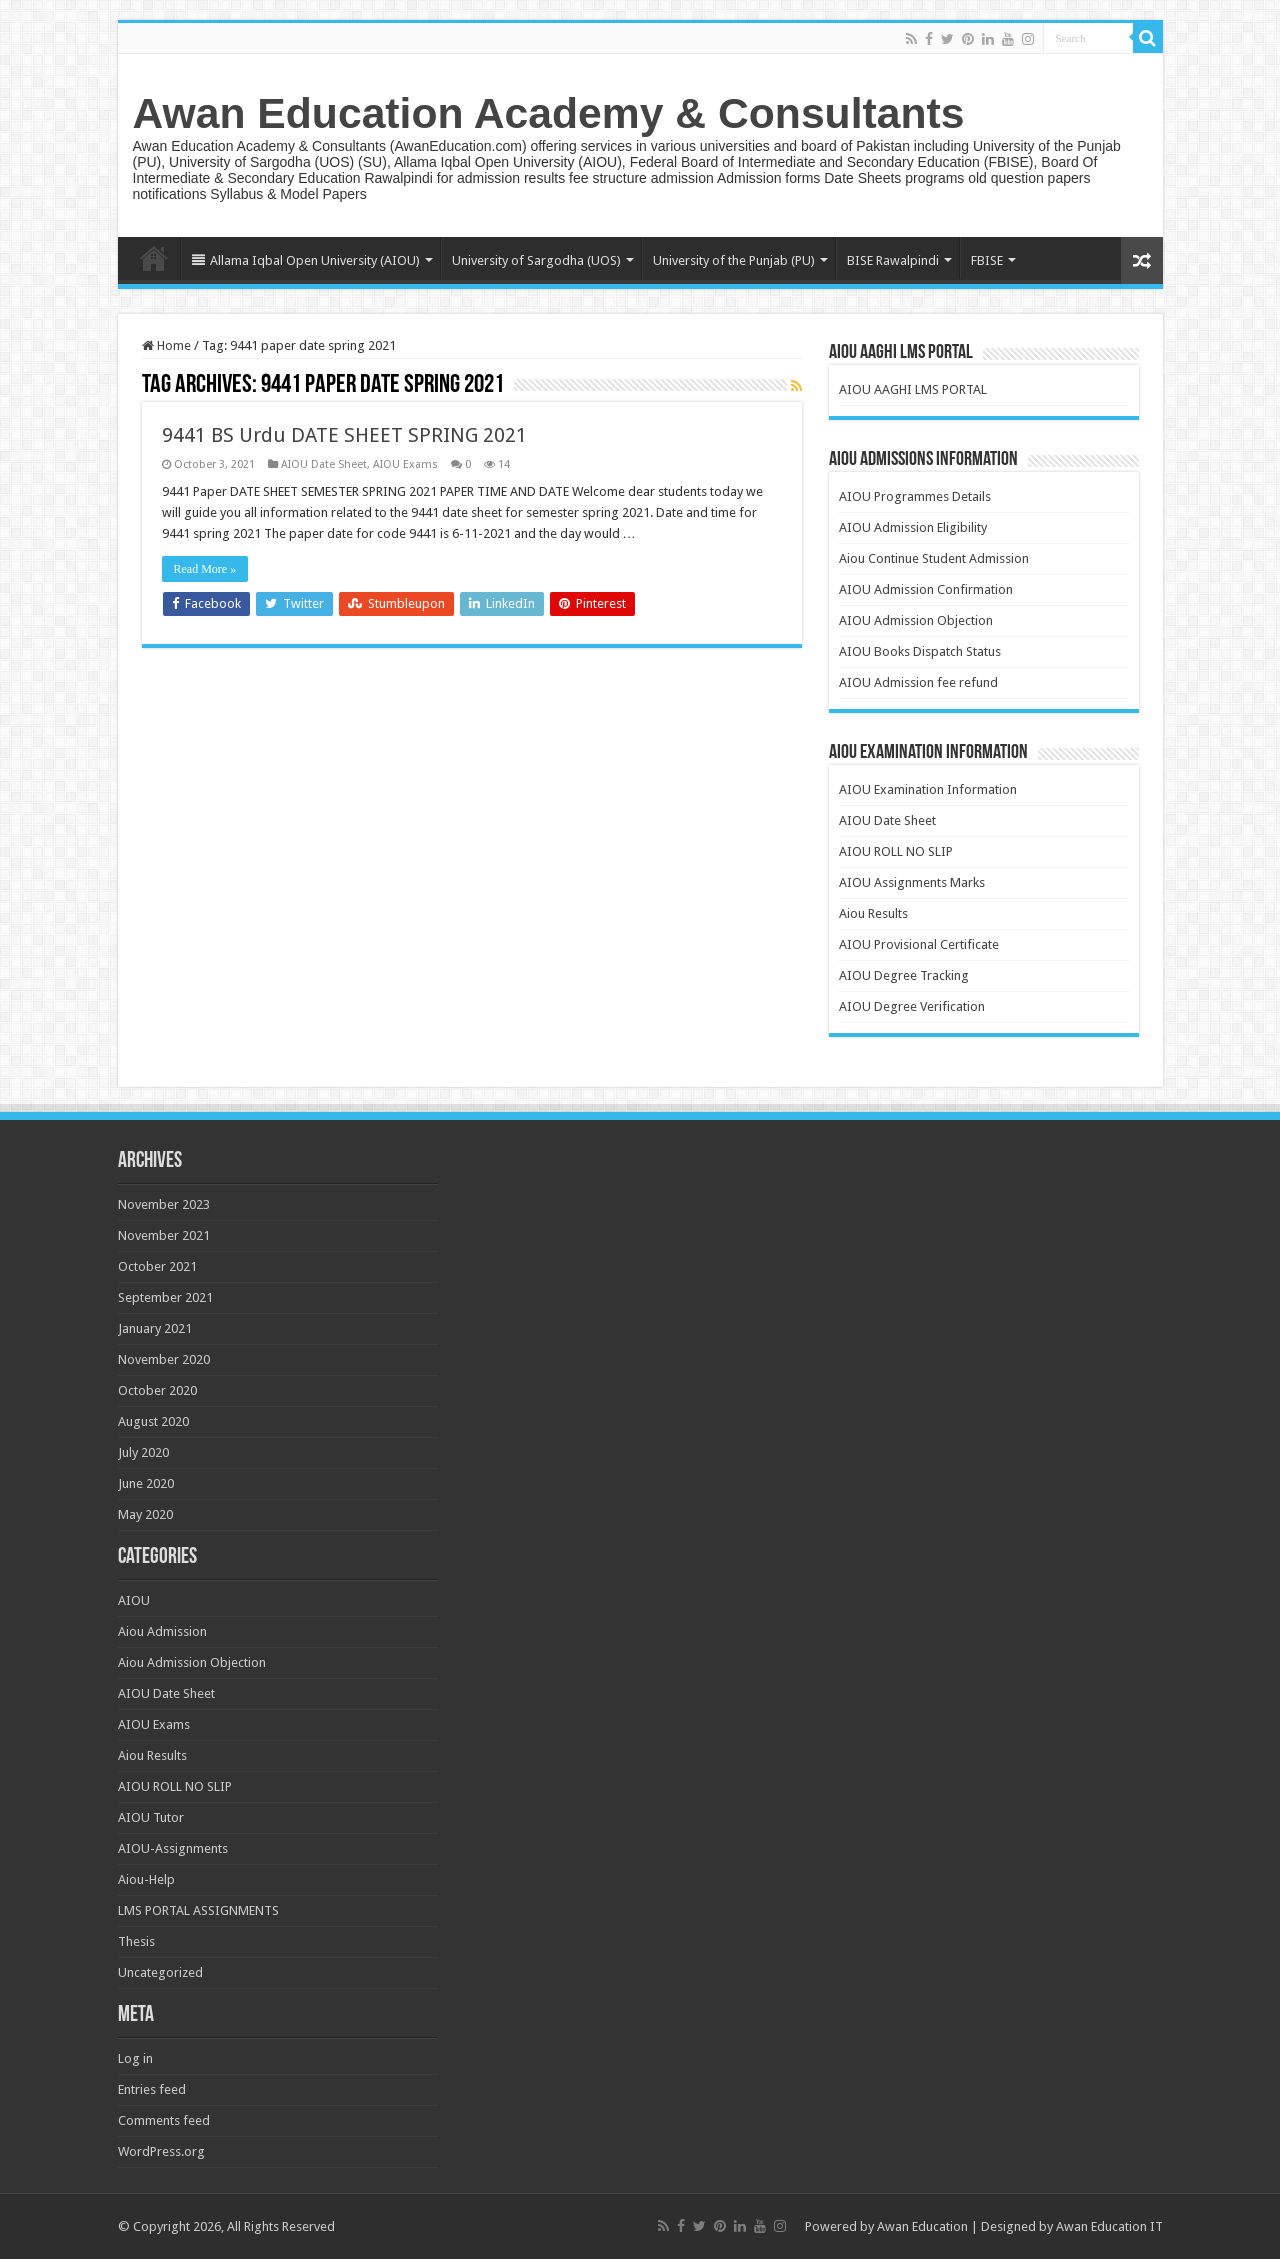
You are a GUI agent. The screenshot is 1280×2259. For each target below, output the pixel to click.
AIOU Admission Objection (916, 620)
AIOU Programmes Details (915, 496)
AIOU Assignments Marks (912, 882)
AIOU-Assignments (173, 1848)
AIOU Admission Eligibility (913, 527)
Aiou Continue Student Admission (934, 558)
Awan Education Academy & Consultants (549, 113)
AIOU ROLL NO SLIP (896, 851)
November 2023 (164, 1204)
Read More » (205, 569)
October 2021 (157, 1266)
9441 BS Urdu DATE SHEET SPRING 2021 (344, 435)
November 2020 (164, 1359)
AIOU (134, 1600)
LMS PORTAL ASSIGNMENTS (198, 1910)
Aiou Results (873, 913)
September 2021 (165, 1297)
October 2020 (157, 1390)
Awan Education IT (1109, 2226)
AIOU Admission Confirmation (926, 589)
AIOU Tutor (151, 1817)
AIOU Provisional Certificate (919, 944)
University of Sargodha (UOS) (536, 260)
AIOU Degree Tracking (904, 975)
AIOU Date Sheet (324, 464)
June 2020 (146, 1483)
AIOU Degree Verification (912, 1006)
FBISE (987, 260)
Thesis (136, 1941)
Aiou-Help (146, 1879)
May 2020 (145, 1514)
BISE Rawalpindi (893, 260)
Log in (135, 2058)
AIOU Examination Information (928, 789)
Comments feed (164, 2120)
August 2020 (153, 1421)
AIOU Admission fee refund (918, 682)
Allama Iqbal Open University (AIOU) (306, 260)
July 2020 (143, 1452)
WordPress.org (161, 2151)
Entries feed (152, 2089)
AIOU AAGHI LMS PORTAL (913, 389)
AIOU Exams (405, 464)
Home (154, 258)
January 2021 (155, 1328)
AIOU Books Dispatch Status (920, 651)
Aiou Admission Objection (192, 1662)
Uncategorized (160, 1972)
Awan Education (922, 2226)
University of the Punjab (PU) (734, 260)
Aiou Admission (162, 1631)
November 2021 (164, 1235)
